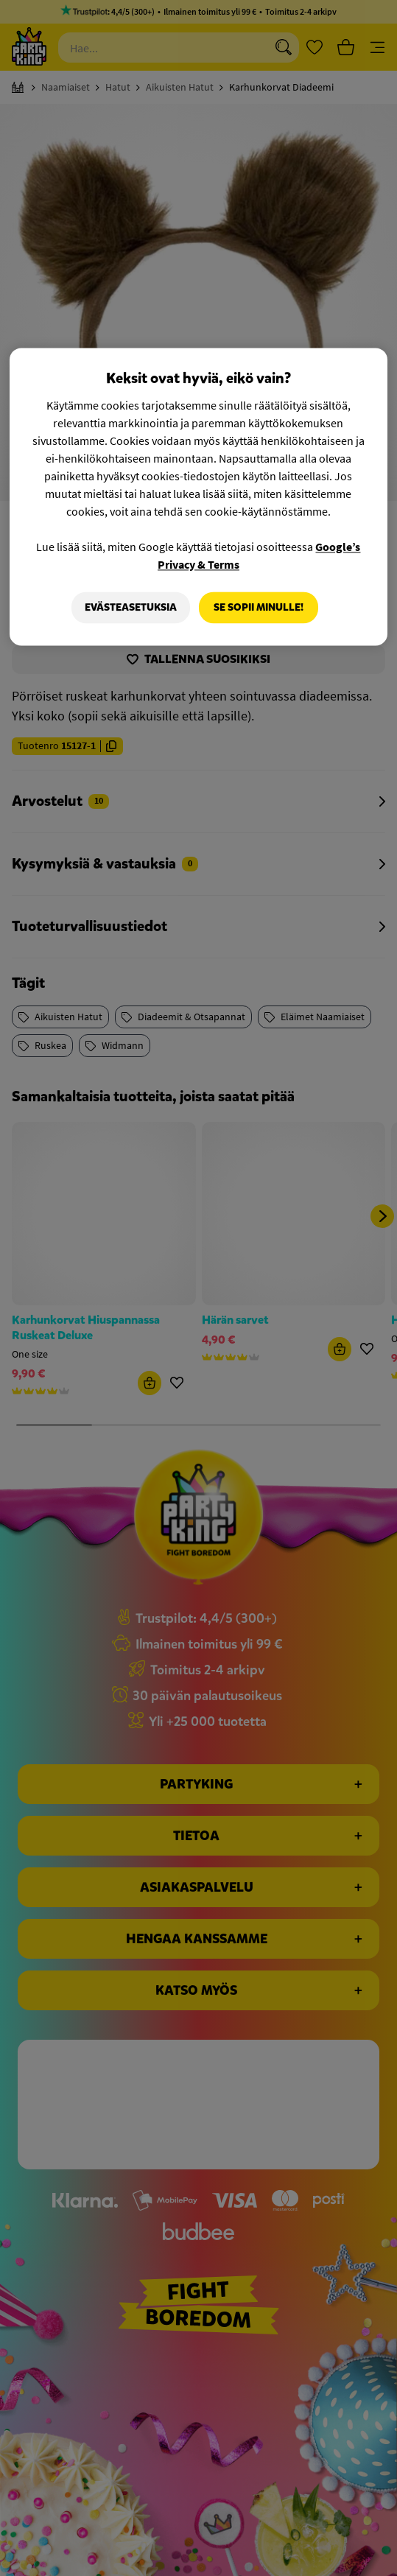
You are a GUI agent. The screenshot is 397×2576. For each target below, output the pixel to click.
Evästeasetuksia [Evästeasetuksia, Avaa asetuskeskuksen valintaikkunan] (129, 607)
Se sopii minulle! (258, 607)
